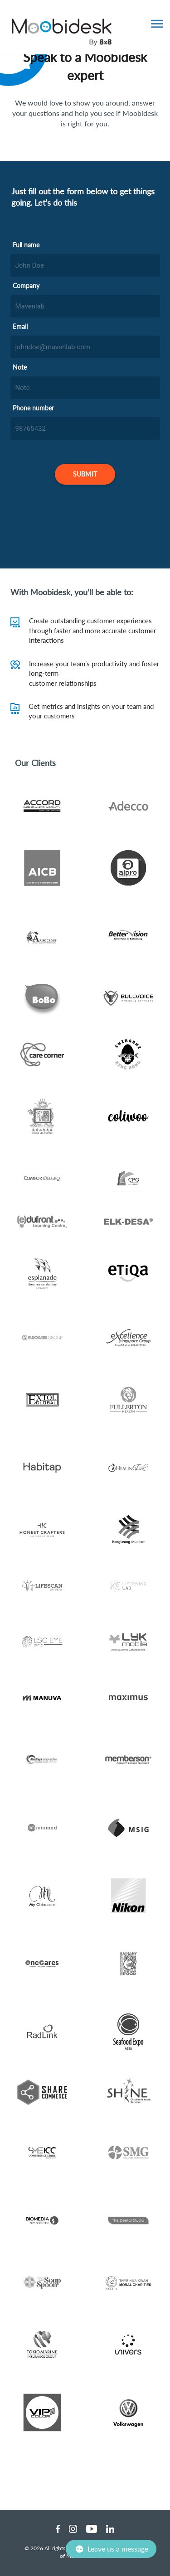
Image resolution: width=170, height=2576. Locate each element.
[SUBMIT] (85, 474)
